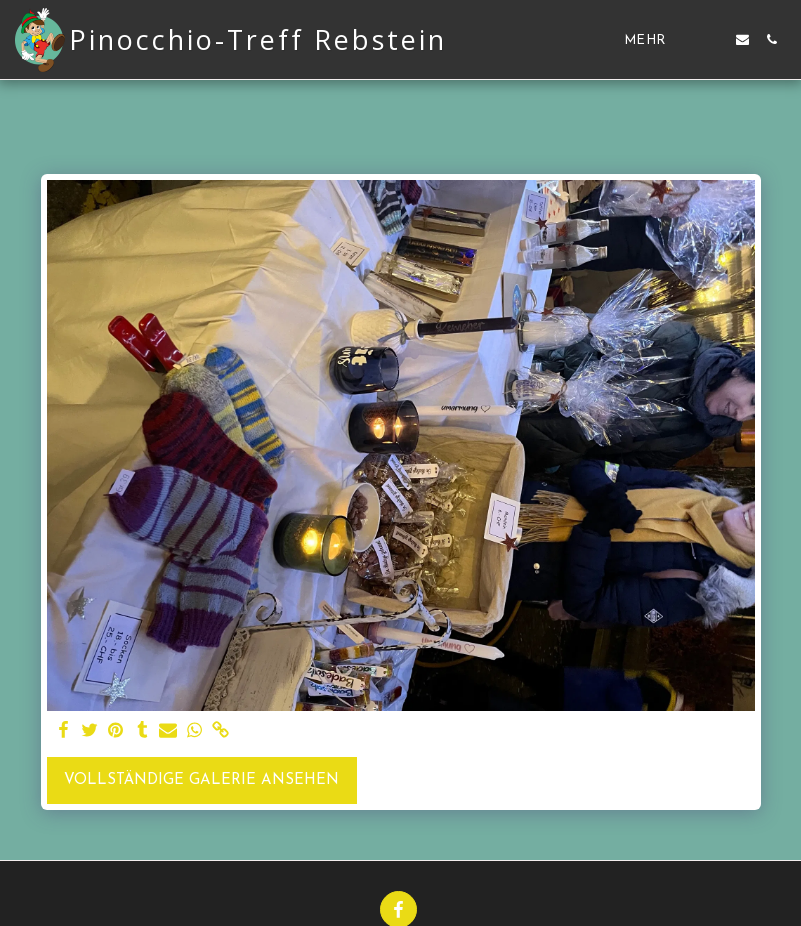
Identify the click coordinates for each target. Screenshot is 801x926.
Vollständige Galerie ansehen (201, 780)
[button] (713, 39)
